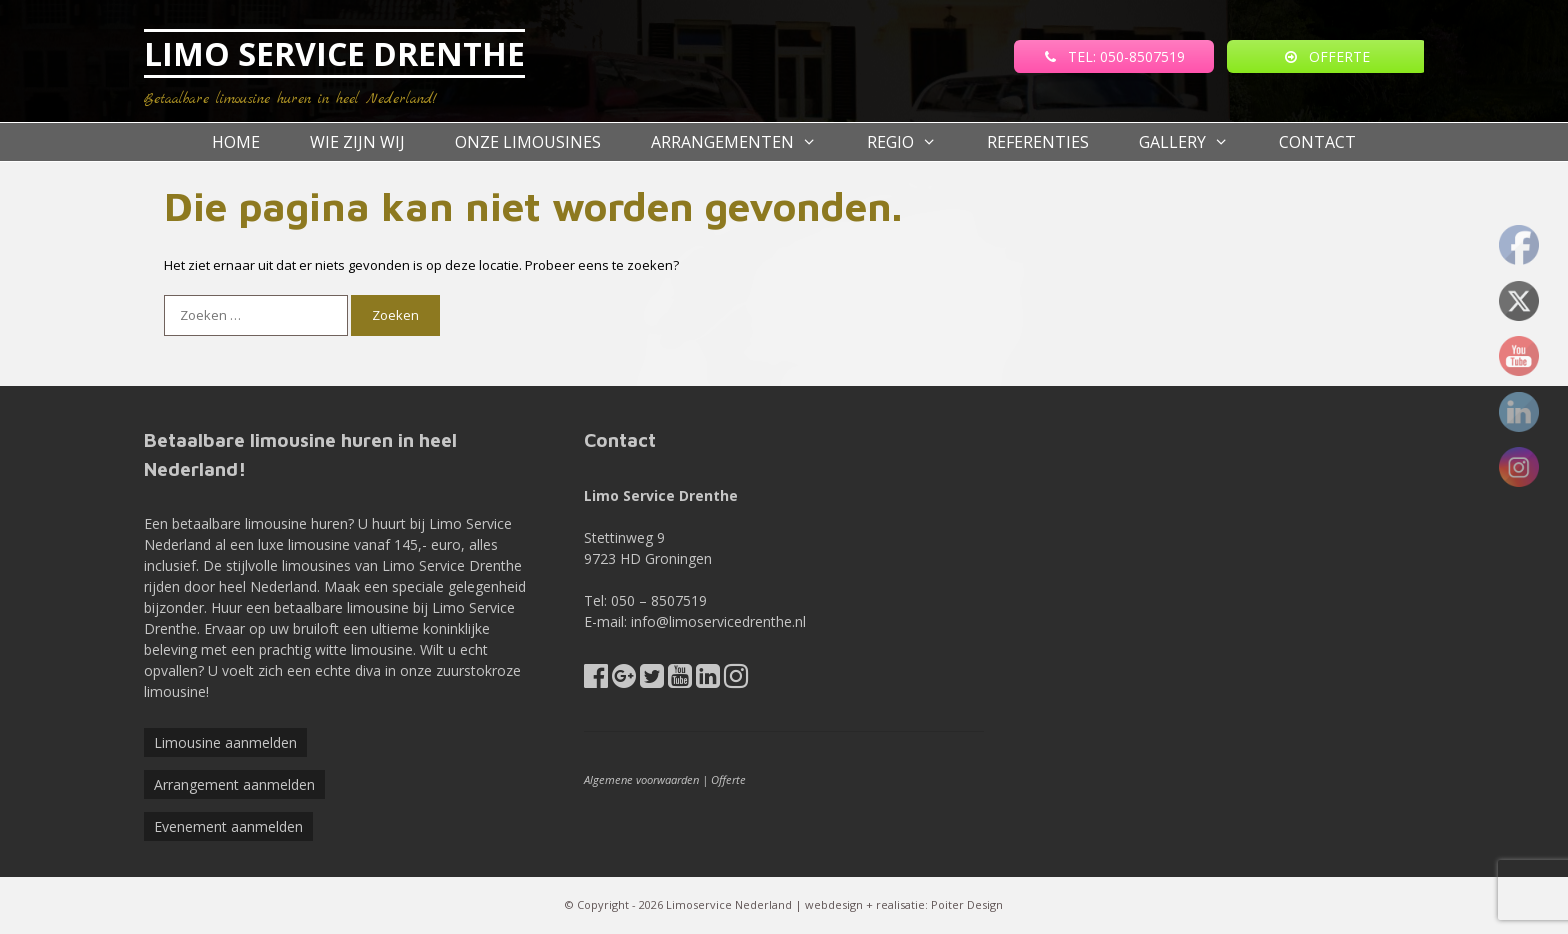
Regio (914, 142)
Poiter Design (967, 904)
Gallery (1196, 142)
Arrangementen (746, 142)
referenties (1038, 142)
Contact (1317, 142)
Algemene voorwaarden (641, 779)
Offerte (728, 779)
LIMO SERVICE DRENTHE (334, 53)
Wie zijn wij (357, 142)
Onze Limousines (528, 142)
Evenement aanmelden (228, 826)
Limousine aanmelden (225, 742)
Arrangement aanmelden (234, 784)
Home (236, 142)
